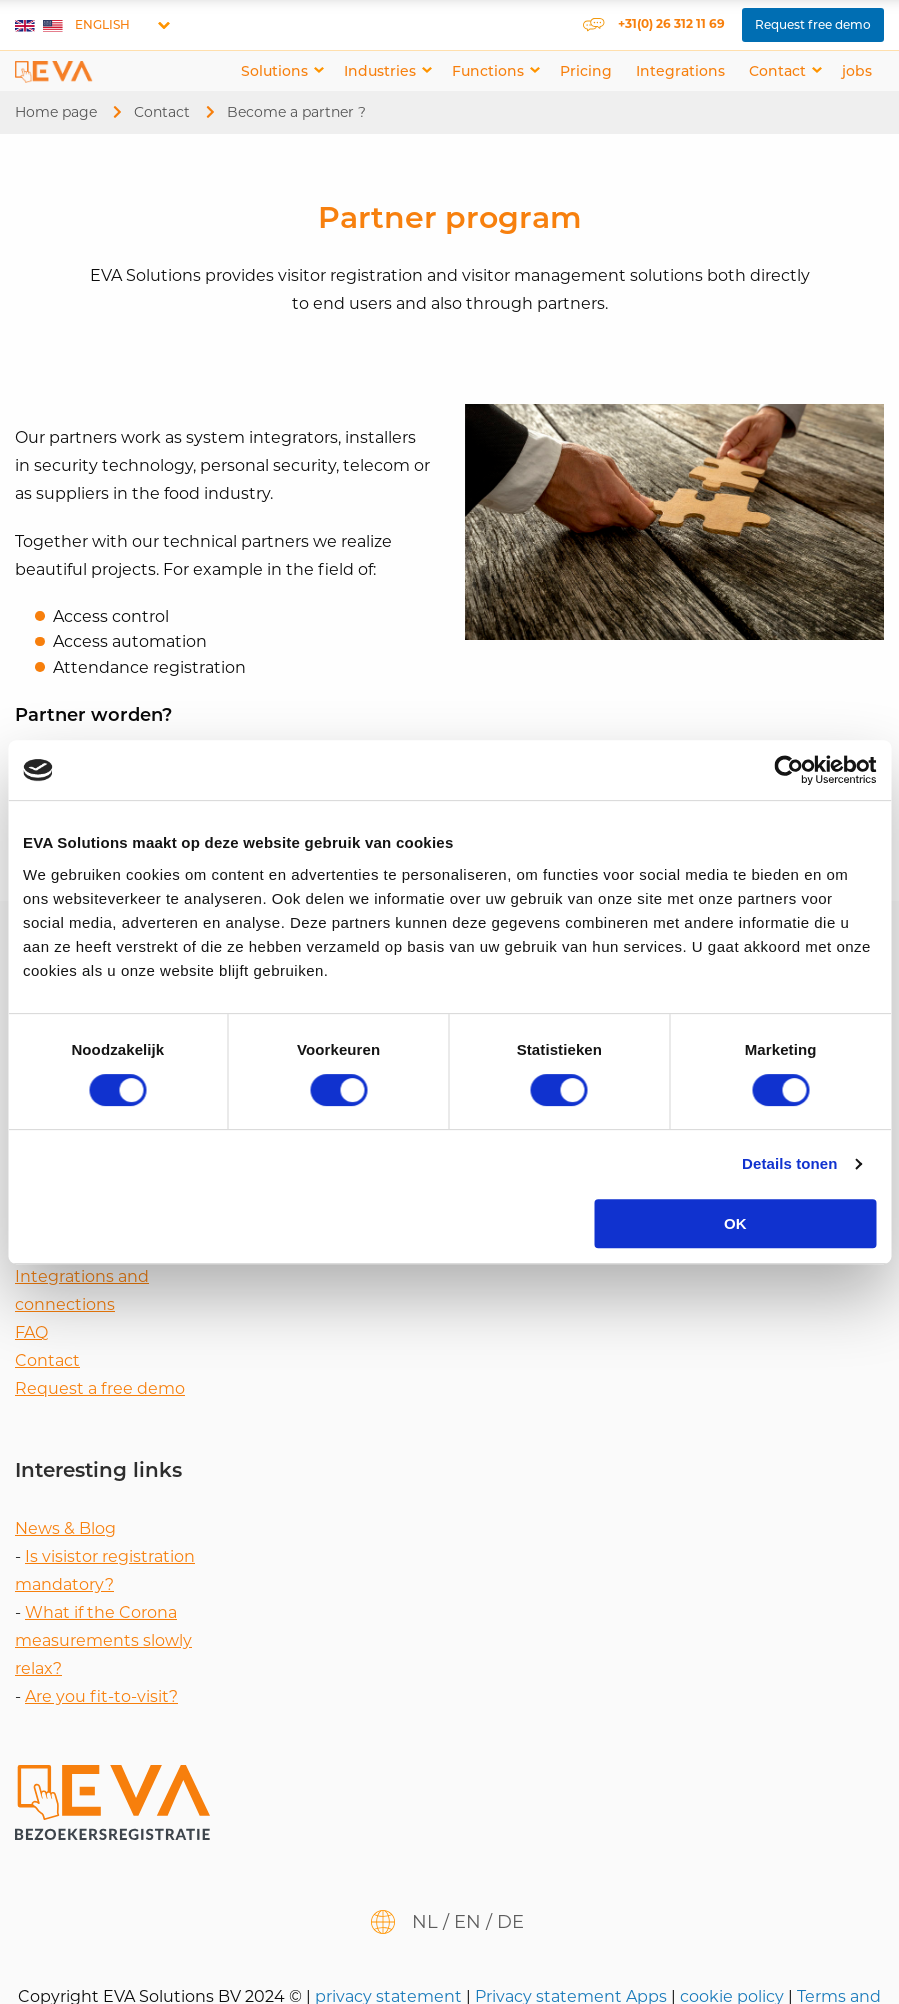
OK (735, 1223)
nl (425, 1922)
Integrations (680, 71)
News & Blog (65, 1528)
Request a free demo (100, 1388)
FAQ (31, 1332)
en (467, 1922)
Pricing (586, 71)
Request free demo (813, 24)
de (510, 1922)
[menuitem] (280, 71)
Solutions (274, 71)
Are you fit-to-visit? (101, 1696)
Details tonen (789, 1163)
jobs (857, 71)
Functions (488, 71)
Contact (777, 71)
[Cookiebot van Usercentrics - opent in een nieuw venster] (788, 770)
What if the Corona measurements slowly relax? (103, 1640)
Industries (380, 71)
